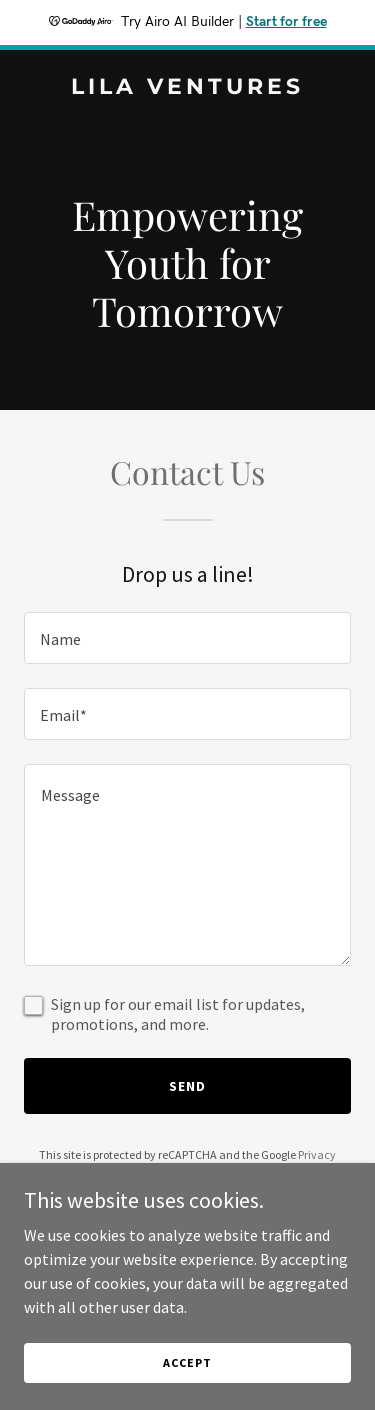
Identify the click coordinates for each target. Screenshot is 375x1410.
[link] (187, 88)
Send (187, 1086)
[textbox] (187, 638)
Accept (187, 1362)
